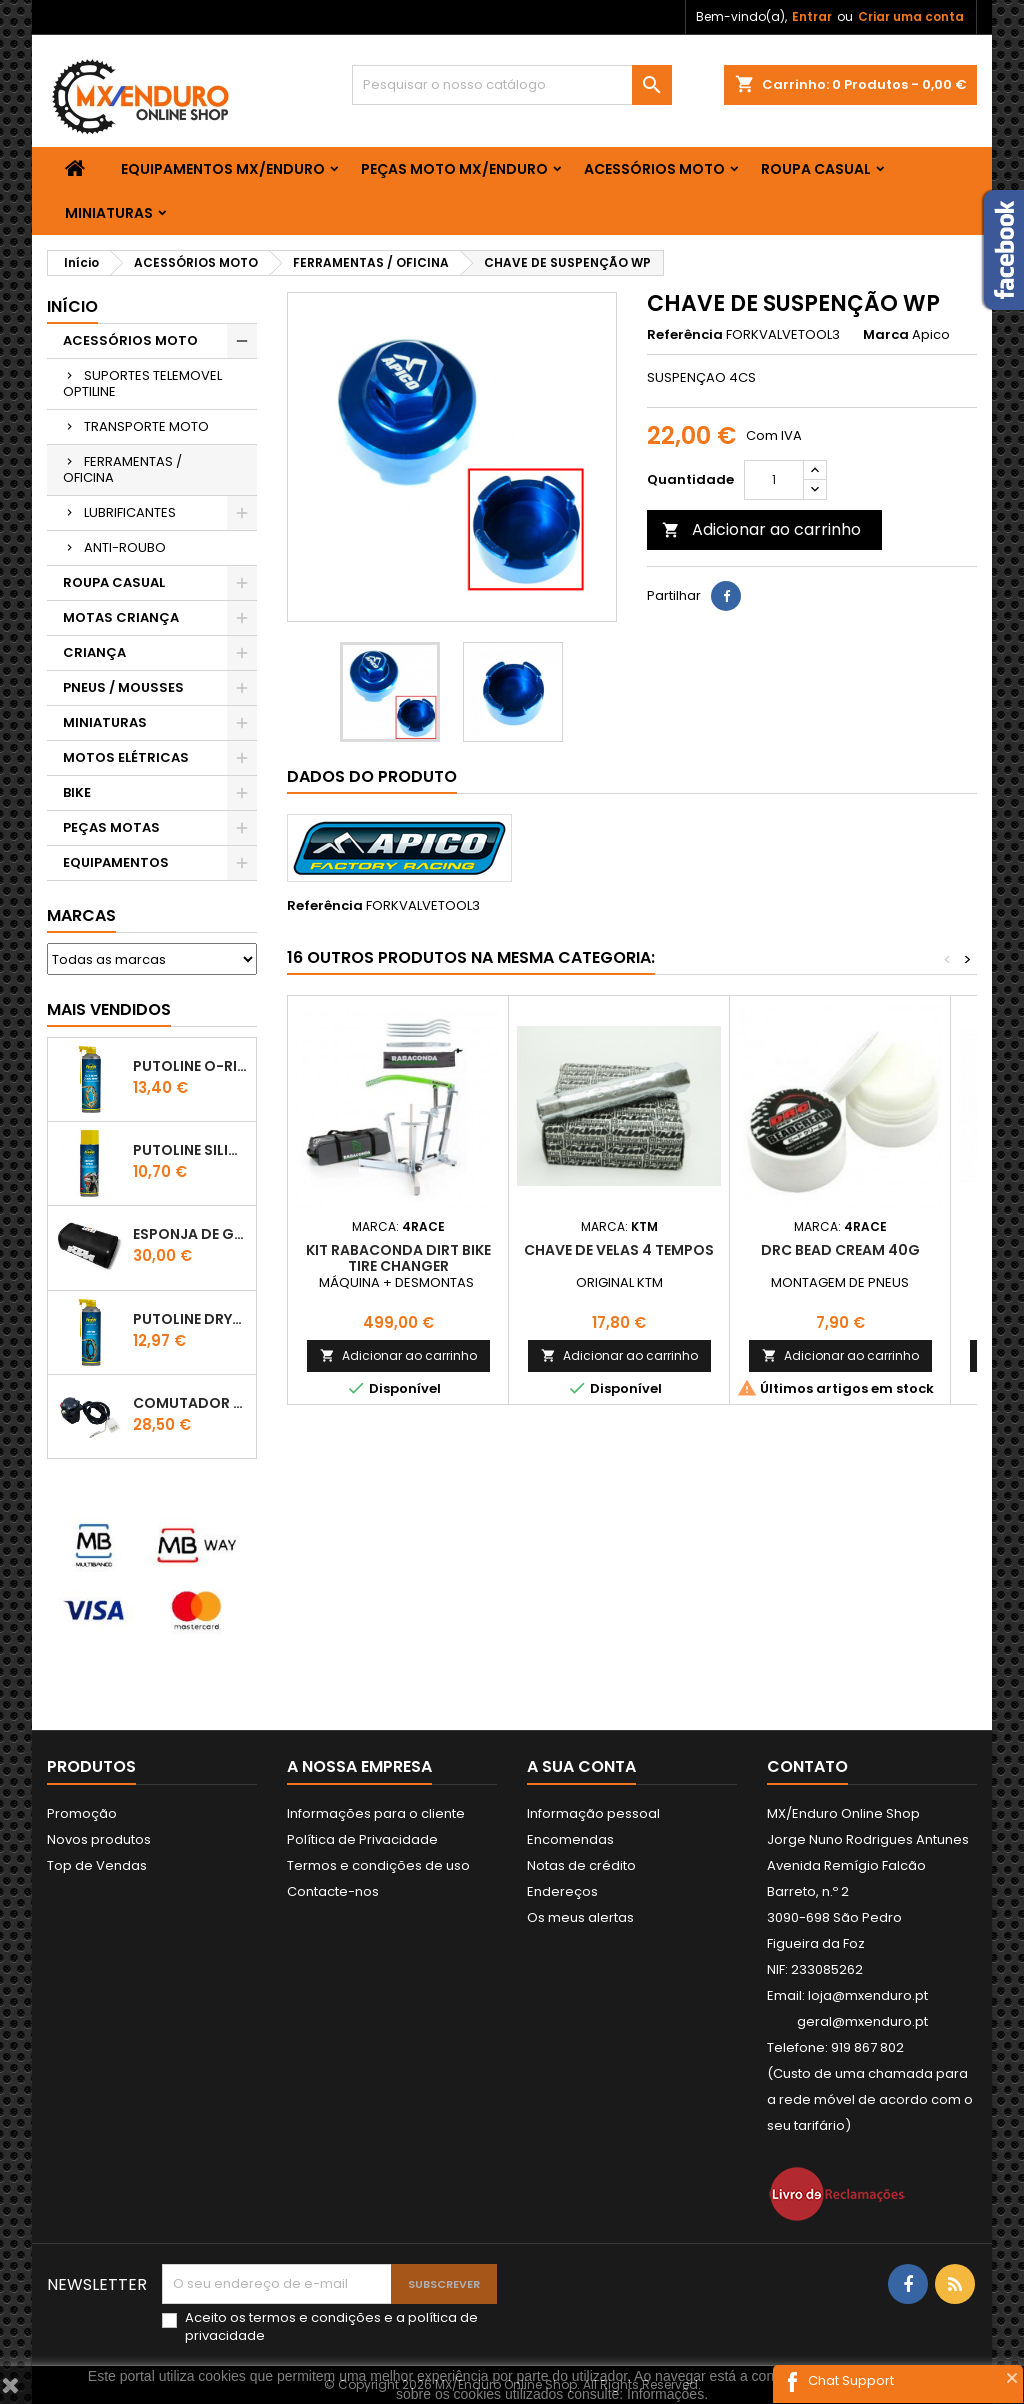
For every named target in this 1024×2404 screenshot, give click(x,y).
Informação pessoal (593, 1813)
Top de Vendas (97, 1865)
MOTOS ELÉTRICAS (126, 757)
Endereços (562, 1891)
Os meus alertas (580, 1917)
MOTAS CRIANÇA (121, 617)
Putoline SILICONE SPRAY (190, 1150)
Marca (886, 335)
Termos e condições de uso (378, 1865)
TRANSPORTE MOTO (146, 426)
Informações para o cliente (376, 1813)
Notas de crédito (581, 1865)
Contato (807, 1766)
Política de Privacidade (362, 1839)
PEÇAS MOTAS (111, 827)
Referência (685, 335)
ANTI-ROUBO (125, 547)
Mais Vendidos (109, 1009)
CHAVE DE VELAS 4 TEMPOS (619, 1250)
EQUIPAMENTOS (116, 862)
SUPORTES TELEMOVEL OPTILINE (142, 383)
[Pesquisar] (512, 85)
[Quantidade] (774, 480)
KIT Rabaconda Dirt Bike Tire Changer (398, 1258)
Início (72, 306)
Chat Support (851, 2380)
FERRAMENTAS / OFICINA (122, 469)
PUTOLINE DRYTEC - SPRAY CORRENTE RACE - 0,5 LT (190, 1319)
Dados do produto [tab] (372, 776)
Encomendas (570, 1839)
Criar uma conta (911, 16)
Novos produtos (99, 1839)
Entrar (812, 16)
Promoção (82, 1813)
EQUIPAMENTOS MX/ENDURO (223, 169)
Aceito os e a (331, 2327)
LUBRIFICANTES (130, 512)
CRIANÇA (94, 652)
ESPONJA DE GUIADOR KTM (190, 1234)
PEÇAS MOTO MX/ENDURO (454, 169)
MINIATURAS (109, 213)
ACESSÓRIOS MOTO (654, 169)
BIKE (77, 792)
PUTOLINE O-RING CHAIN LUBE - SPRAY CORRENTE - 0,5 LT (190, 1066)
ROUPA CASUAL (816, 169)
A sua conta (581, 1766)
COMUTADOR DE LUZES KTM (190, 1403)
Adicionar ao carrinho (761, 529)
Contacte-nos (333, 1891)
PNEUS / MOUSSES (123, 687)
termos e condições (315, 2317)
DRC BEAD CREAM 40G (840, 1250)
